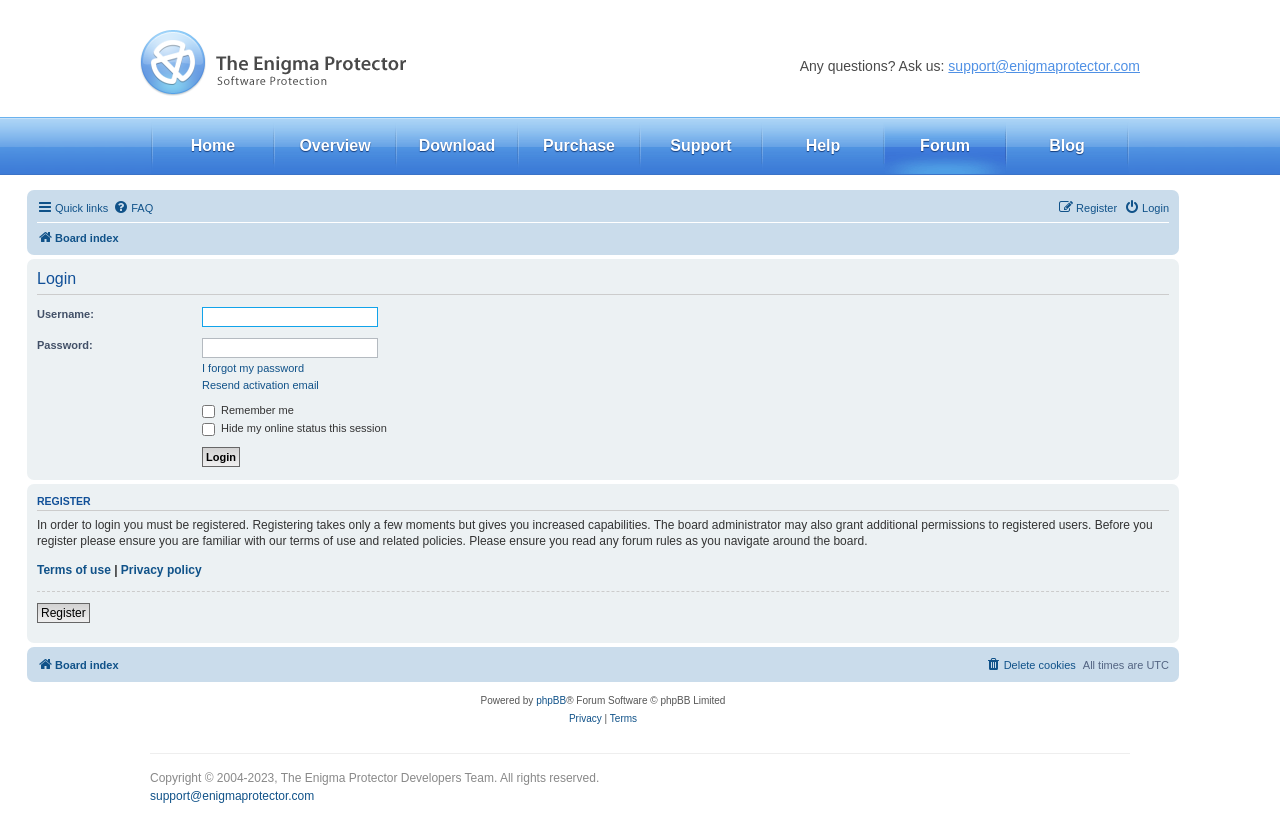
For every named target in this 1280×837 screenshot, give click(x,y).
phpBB (551, 700)
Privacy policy (161, 570)
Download (457, 145)
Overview (334, 145)
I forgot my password (253, 368)
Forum (945, 145)
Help (823, 145)
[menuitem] (133, 208)
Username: (65, 314)
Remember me (248, 410)
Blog (1067, 145)
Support (700, 145)
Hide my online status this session (294, 428)
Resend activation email (260, 385)
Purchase (579, 145)
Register (63, 613)
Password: (65, 345)
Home (213, 145)
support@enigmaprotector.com (1044, 66)
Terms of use (74, 570)
